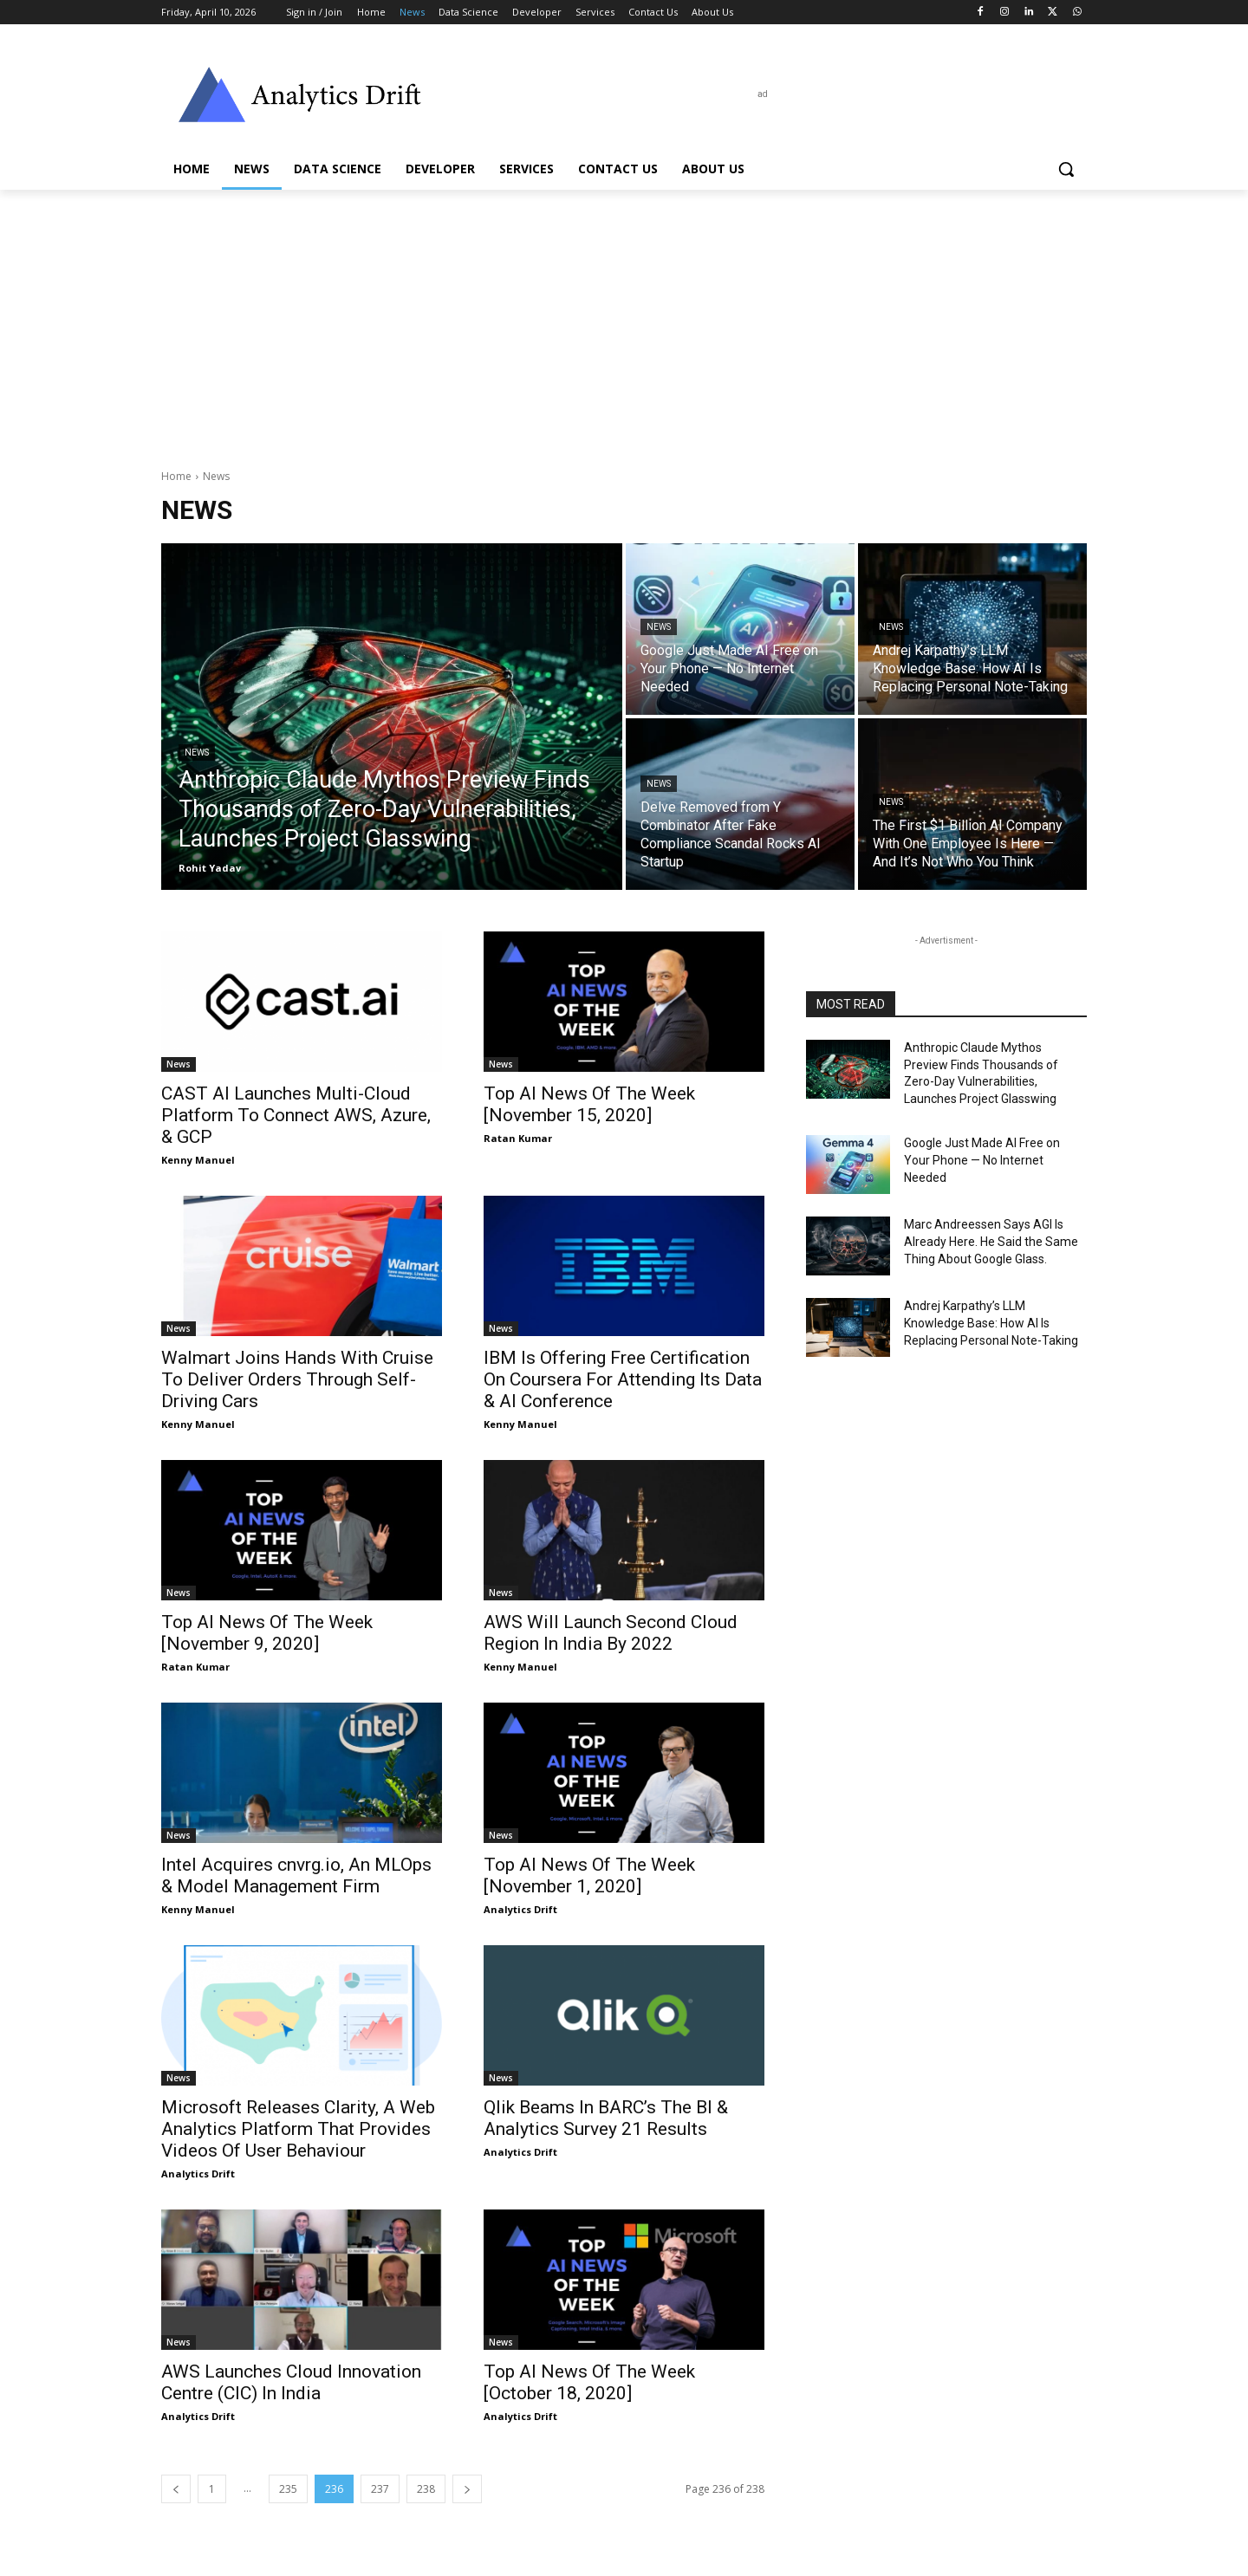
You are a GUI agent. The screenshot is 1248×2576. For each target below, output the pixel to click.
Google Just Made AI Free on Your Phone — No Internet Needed (982, 1160)
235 (288, 2489)
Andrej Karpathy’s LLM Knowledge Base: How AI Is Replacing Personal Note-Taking (991, 1322)
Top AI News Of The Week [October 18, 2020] (589, 2382)
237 (380, 2489)
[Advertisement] (624, 319)
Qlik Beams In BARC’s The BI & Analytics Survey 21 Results (606, 2118)
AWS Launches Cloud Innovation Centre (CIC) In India (291, 2382)
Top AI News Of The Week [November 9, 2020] (267, 1633)
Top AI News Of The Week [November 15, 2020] (589, 1104)
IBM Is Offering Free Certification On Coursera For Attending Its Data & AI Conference (623, 1379)
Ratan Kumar (518, 1138)
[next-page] (467, 2489)
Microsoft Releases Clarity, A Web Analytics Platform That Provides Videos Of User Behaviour (298, 2129)
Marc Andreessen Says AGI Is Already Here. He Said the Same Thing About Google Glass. (991, 1241)
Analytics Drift (520, 1909)
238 (426, 2489)
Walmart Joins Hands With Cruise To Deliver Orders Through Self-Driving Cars (297, 1379)
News (197, 752)
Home (176, 476)
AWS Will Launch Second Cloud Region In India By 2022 (611, 1633)
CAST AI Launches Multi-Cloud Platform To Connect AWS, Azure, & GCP (296, 1115)
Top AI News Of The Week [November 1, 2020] (589, 1875)
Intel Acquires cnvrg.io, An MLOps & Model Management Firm (296, 1875)
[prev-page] (176, 2489)
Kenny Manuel (198, 1159)
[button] (1066, 169)
